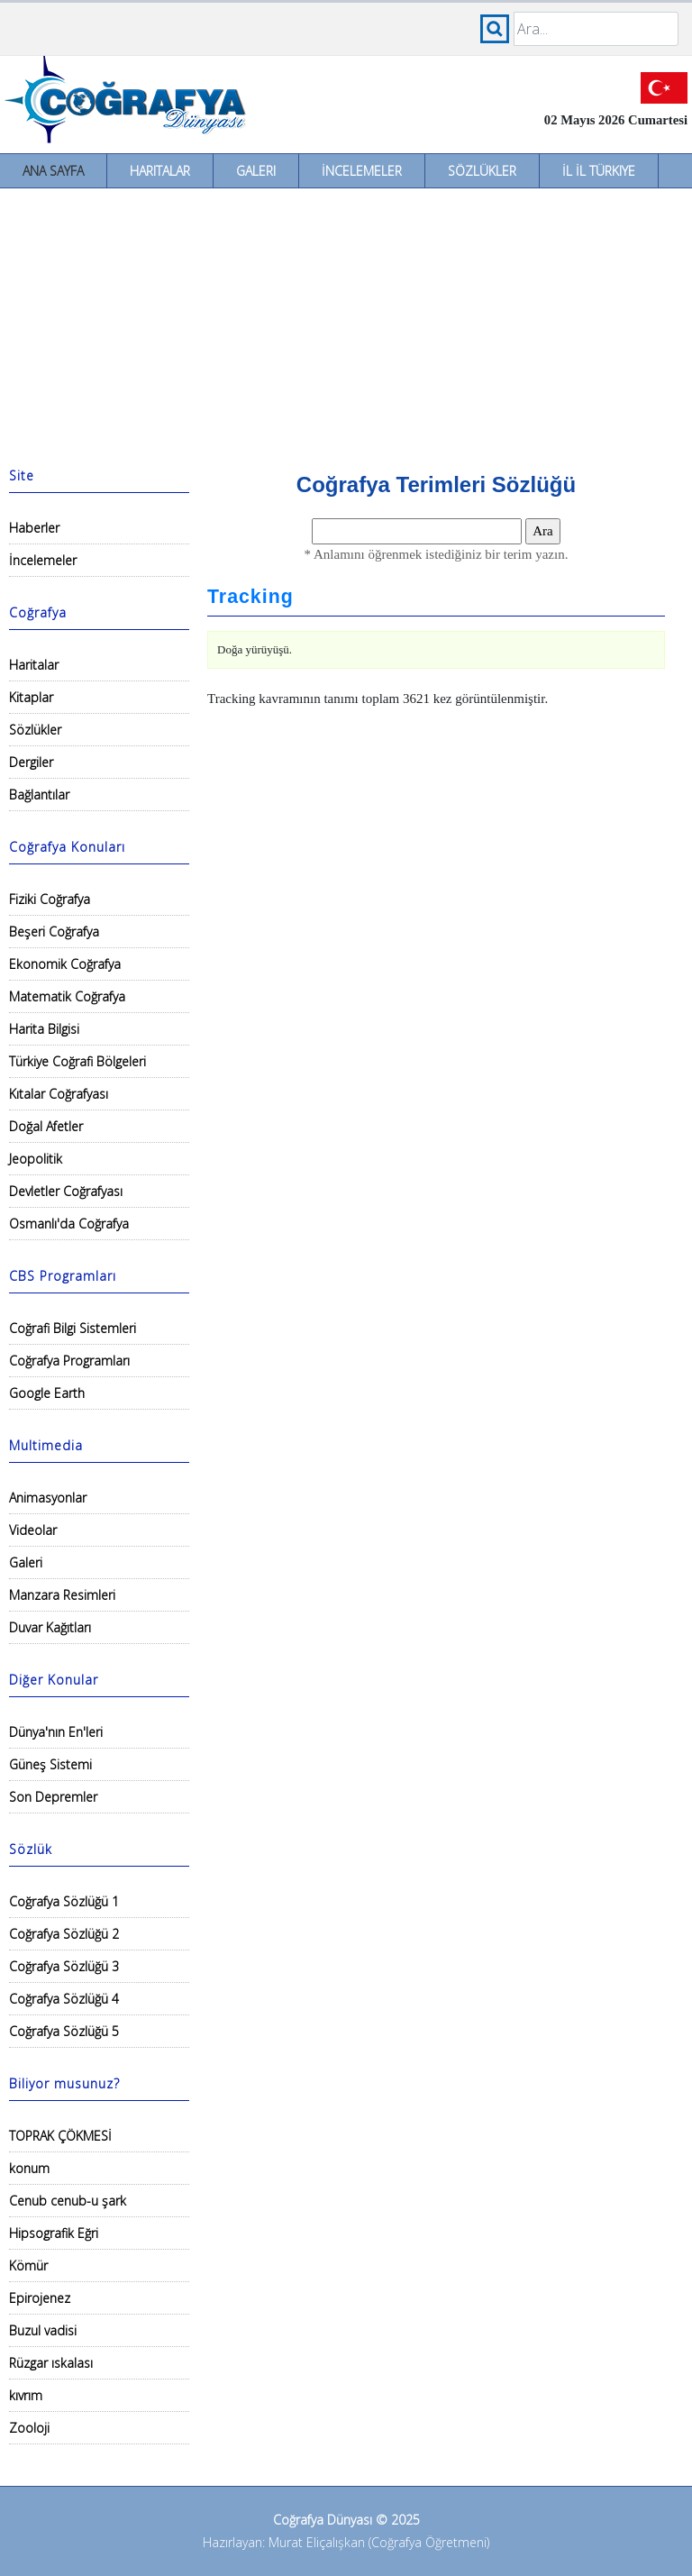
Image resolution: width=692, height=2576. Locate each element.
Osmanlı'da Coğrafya (69, 1223)
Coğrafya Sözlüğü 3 (64, 1966)
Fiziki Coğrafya (49, 899)
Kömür (28, 2265)
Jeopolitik (35, 1158)
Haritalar (160, 170)
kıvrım (25, 2395)
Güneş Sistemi (50, 1764)
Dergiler (31, 762)
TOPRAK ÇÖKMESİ (60, 2135)
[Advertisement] (346, 323)
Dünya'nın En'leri (56, 1731)
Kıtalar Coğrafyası (58, 1093)
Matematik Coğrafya (67, 996)
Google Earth (47, 1393)
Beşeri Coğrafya (54, 931)
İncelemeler (362, 170)
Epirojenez (39, 2298)
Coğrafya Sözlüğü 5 (64, 2031)
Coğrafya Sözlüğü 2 (64, 1933)
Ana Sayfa (53, 170)
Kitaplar (31, 697)
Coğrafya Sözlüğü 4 (64, 1998)
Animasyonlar (47, 1497)
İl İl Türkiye (598, 170)
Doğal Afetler (46, 1126)
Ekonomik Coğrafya (65, 964)
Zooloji (29, 2427)
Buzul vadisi (43, 2330)
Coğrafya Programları (69, 1360)
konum (29, 2168)
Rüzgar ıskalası (51, 2362)
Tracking (250, 596)
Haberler (34, 527)
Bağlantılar (39, 794)
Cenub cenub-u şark (67, 2200)
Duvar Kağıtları (50, 1627)
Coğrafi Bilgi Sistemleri (72, 1328)
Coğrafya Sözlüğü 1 (64, 1901)
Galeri (256, 170)
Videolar (33, 1530)
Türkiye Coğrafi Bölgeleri (77, 1061)
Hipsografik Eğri (53, 2233)
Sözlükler (482, 170)
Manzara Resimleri (62, 1594)
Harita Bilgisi (44, 1028)
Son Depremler (53, 1796)
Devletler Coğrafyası (66, 1191)
